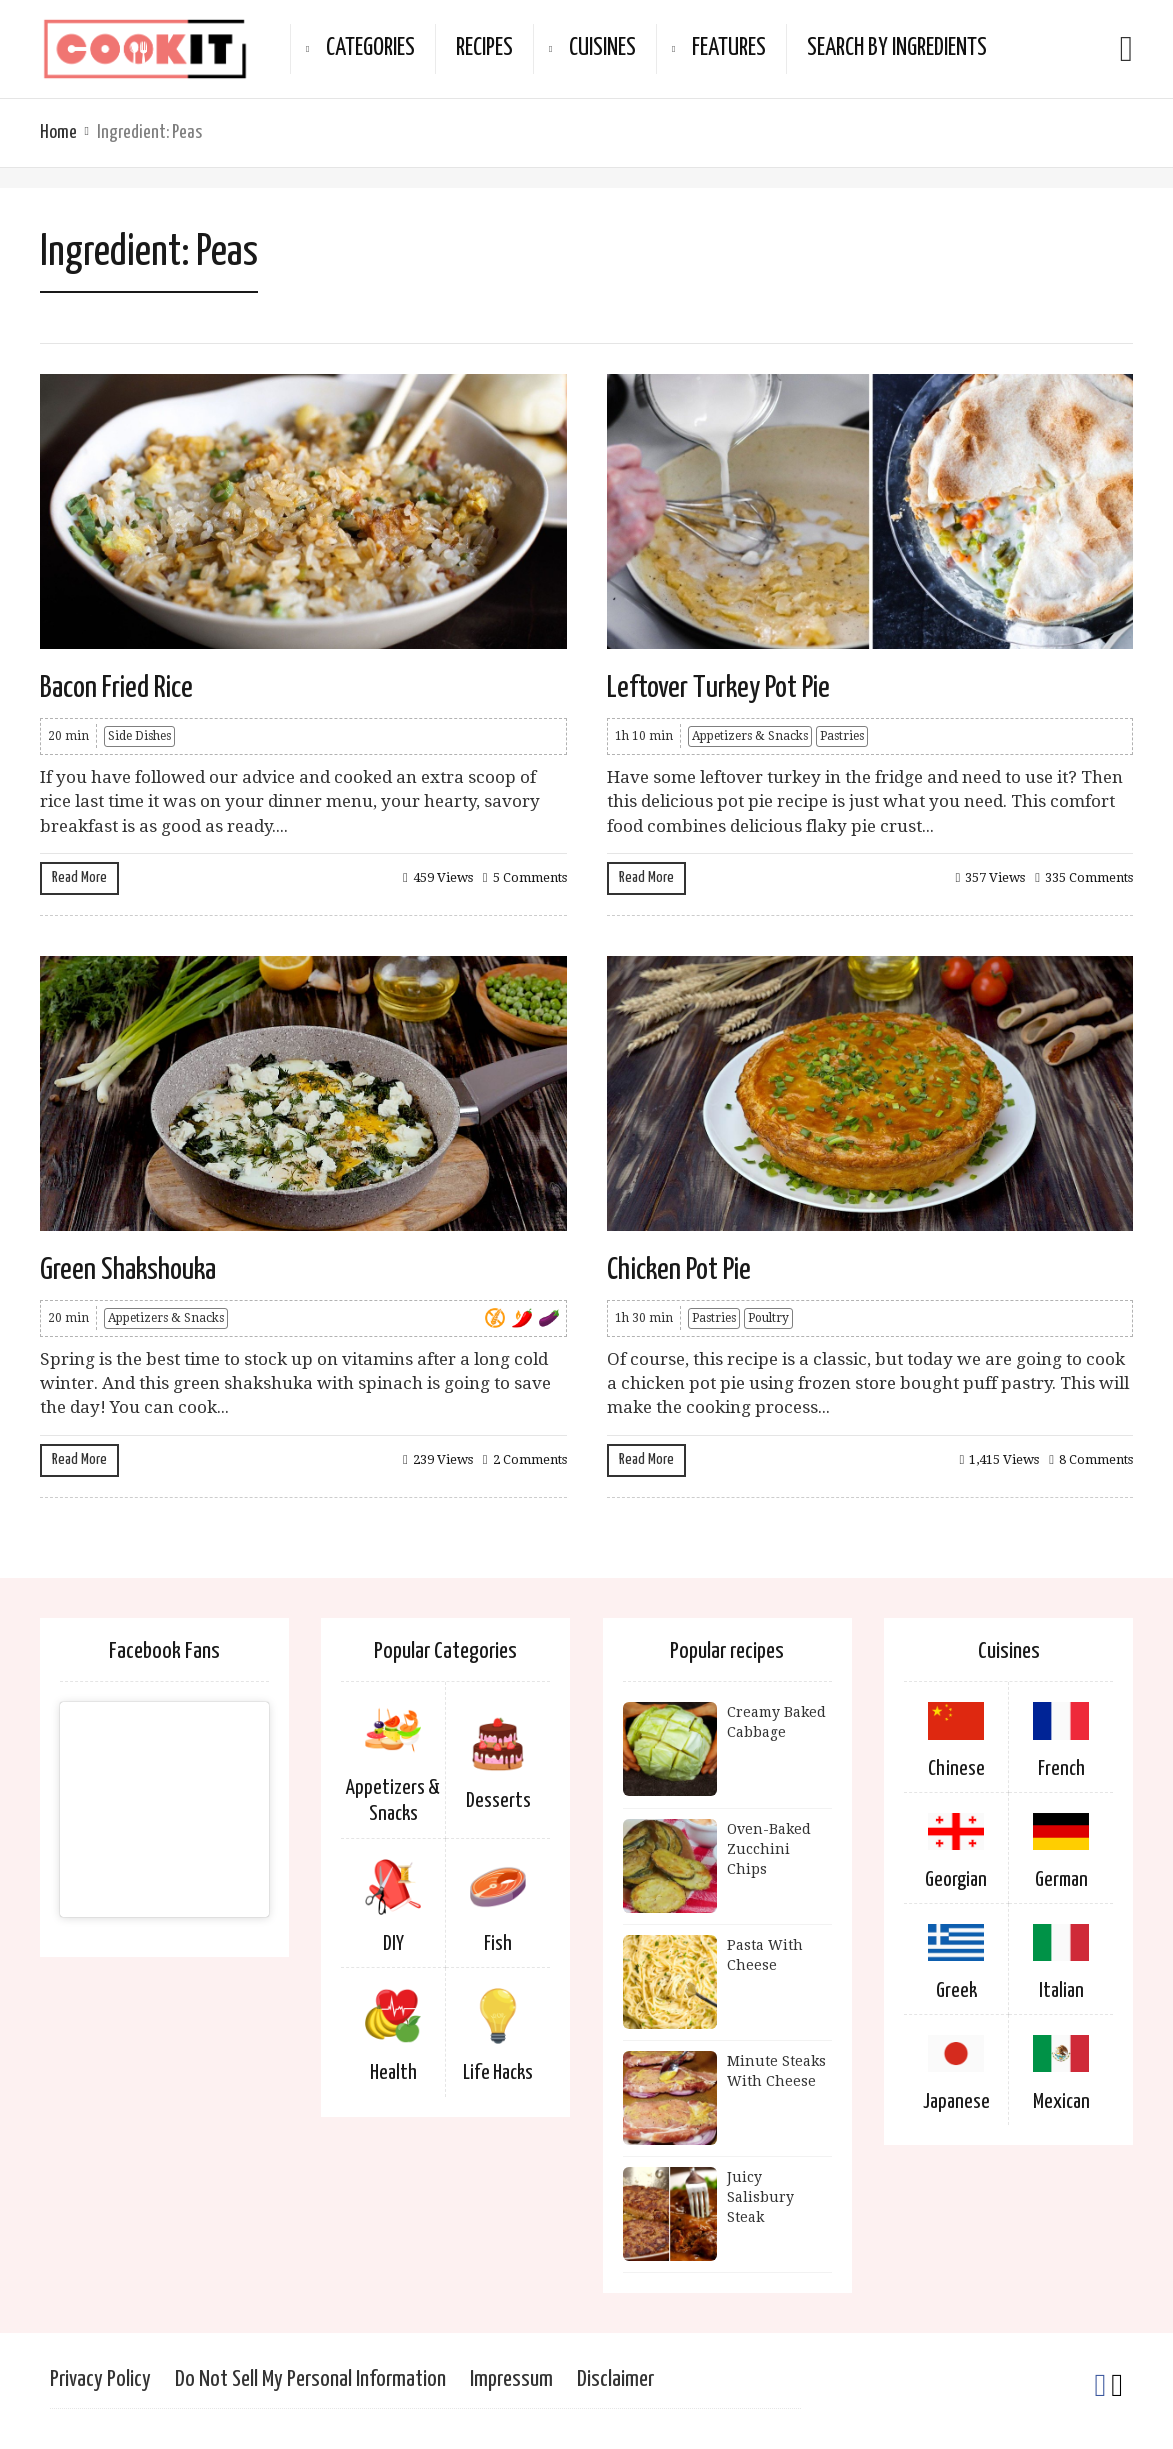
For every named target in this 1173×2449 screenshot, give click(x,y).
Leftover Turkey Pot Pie (718, 688)
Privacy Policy (100, 2379)
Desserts (498, 1801)
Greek (956, 1991)
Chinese (956, 1769)
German (1061, 1880)
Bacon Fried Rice (116, 688)
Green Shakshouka (128, 1270)
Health (393, 2073)
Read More (79, 877)
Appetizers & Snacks (750, 736)
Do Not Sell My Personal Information (310, 2379)
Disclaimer (615, 2379)
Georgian (956, 1880)
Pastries (842, 736)
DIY (393, 1944)
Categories (370, 48)
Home (58, 132)
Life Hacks (498, 2073)
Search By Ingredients (897, 48)
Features (729, 48)
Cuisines (602, 48)
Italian (1061, 1991)
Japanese (956, 2102)
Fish (498, 1944)
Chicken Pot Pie (679, 1270)
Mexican (1061, 2102)
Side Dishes (139, 736)
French (1061, 1769)
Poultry (768, 1318)
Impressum (511, 2379)
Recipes (484, 48)
